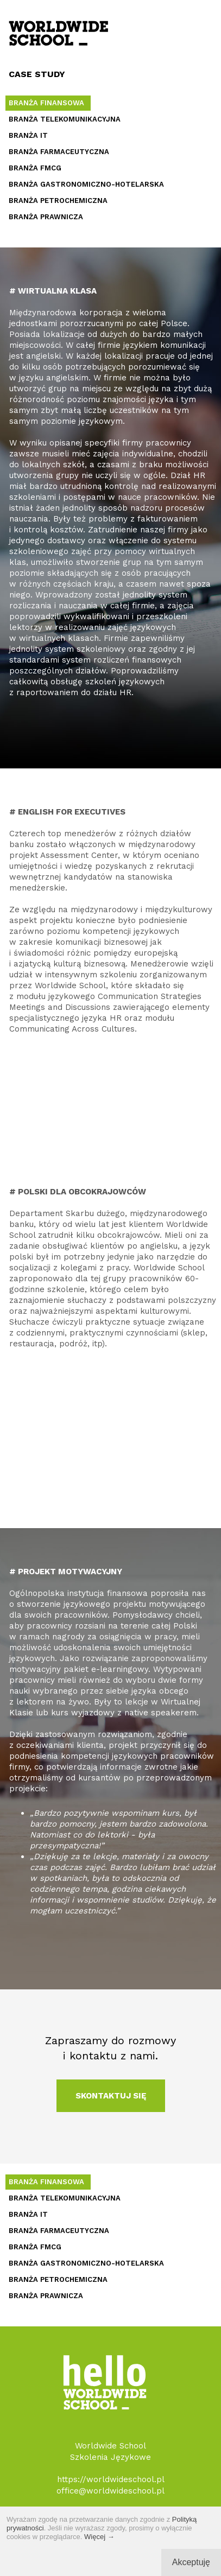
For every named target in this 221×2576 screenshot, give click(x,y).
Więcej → (99, 2537)
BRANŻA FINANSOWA (46, 103)
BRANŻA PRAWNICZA (46, 217)
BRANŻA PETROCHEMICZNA (58, 200)
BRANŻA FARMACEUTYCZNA (59, 152)
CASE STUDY (37, 74)
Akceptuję (191, 2562)
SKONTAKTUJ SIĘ (110, 2096)
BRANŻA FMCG (35, 168)
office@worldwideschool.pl (110, 2491)
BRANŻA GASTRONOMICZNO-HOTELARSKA (86, 184)
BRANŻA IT (28, 135)
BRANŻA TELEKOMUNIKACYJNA (65, 119)
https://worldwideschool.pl (111, 2479)
